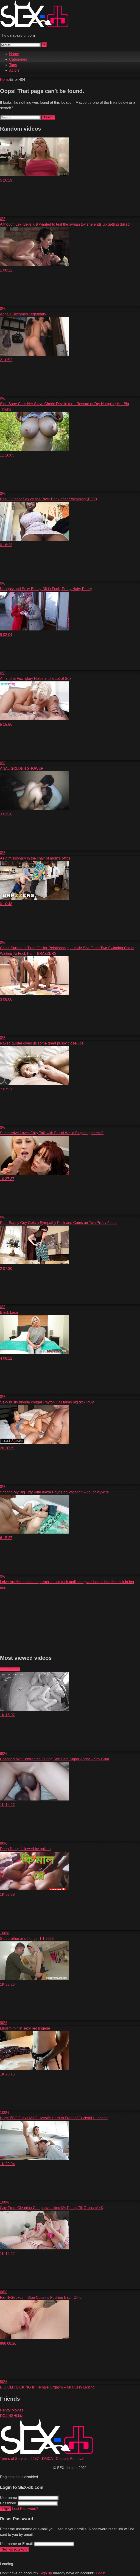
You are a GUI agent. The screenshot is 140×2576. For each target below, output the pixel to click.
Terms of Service (13, 2459)
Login (5, 2509)
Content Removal (70, 2459)
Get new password (14, 2549)
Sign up (45, 2573)
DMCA (47, 2459)
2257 (35, 2459)
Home (14, 54)
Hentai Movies (11, 2410)
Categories (18, 59)
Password (8, 2503)
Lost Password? (25, 2509)
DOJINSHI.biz (11, 2416)
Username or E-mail (16, 2544)
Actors (14, 70)
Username (8, 2498)
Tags (13, 65)
